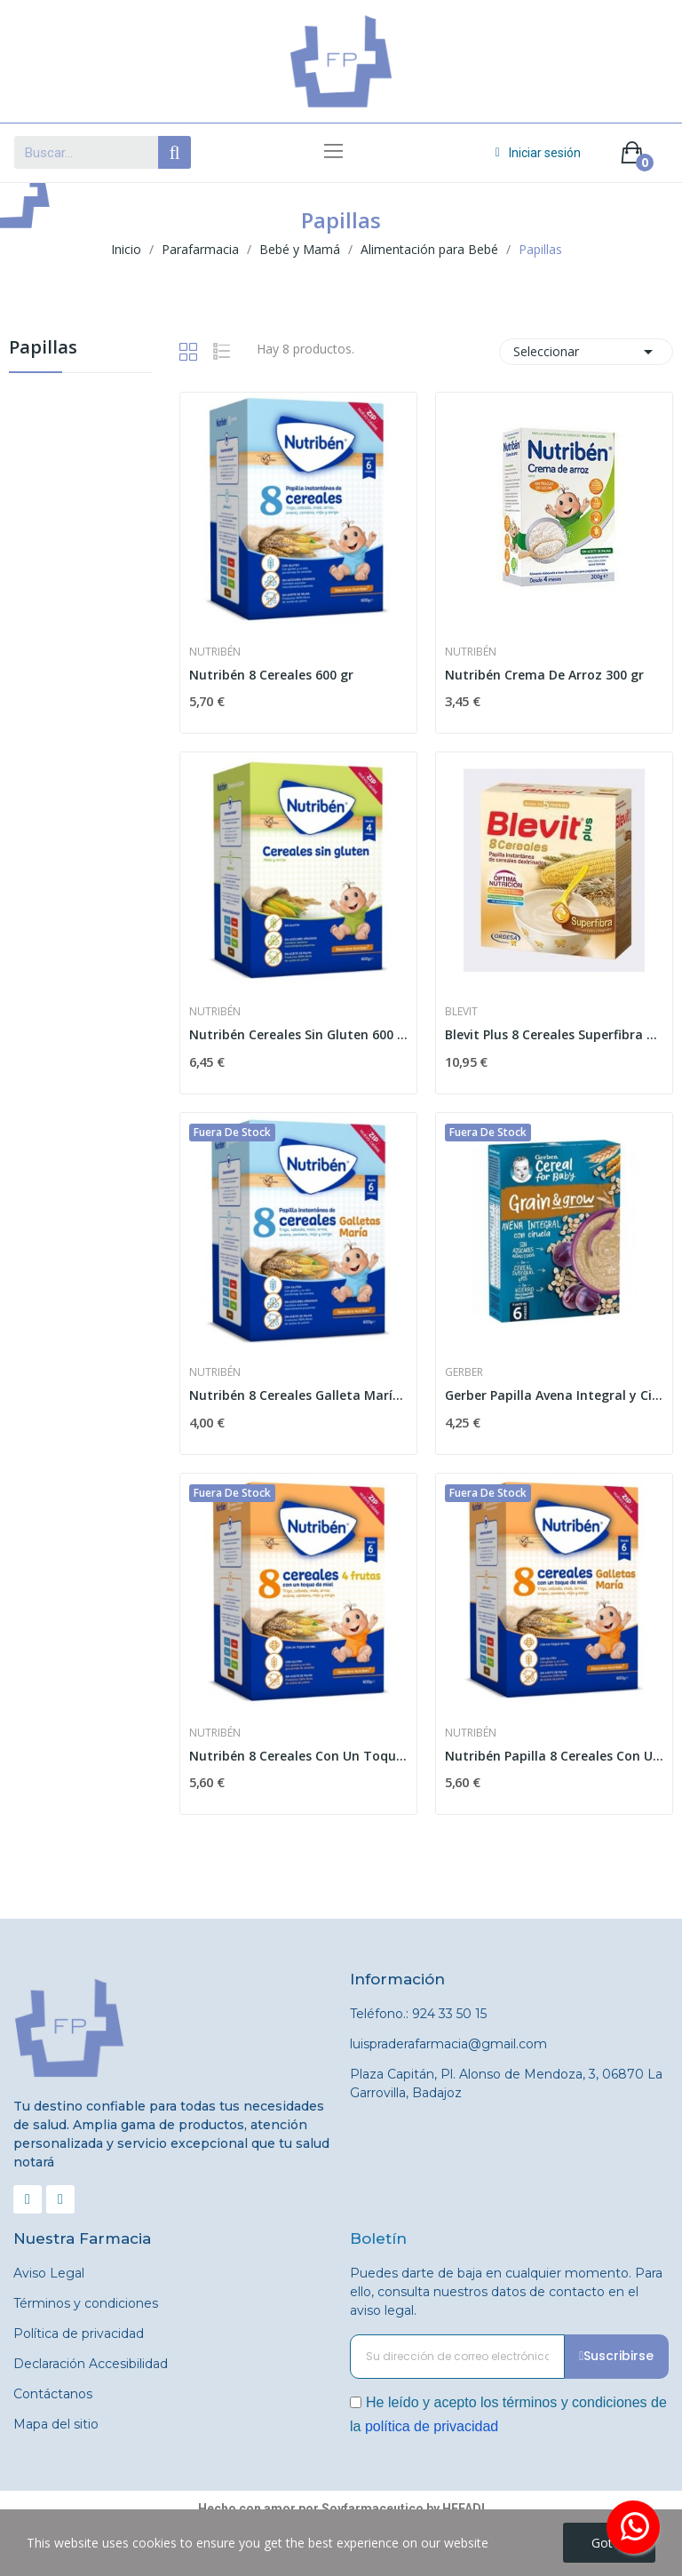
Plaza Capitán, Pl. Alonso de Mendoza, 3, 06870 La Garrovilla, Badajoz (506, 2083)
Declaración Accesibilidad (90, 2364)
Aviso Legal (48, 2273)
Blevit (461, 1011)
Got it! (609, 2542)
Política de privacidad (78, 2333)
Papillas (43, 348)
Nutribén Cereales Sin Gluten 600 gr (298, 1034)
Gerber (464, 1372)
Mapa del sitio (56, 2424)
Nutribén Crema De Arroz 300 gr (544, 674)
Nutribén (215, 652)
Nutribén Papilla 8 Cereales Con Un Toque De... (554, 1755)
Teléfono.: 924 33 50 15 (418, 2014)
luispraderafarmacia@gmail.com (448, 2044)
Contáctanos (52, 2394)
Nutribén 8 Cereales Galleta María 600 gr (298, 1395)
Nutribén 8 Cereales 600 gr (271, 674)
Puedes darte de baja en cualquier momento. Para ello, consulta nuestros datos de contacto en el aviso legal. (506, 2291)
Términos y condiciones (85, 2303)
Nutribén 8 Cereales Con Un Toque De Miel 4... (298, 1755)
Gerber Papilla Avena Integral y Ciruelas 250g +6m (554, 1395)
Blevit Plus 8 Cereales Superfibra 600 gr (554, 1034)
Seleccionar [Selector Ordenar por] (586, 351)
